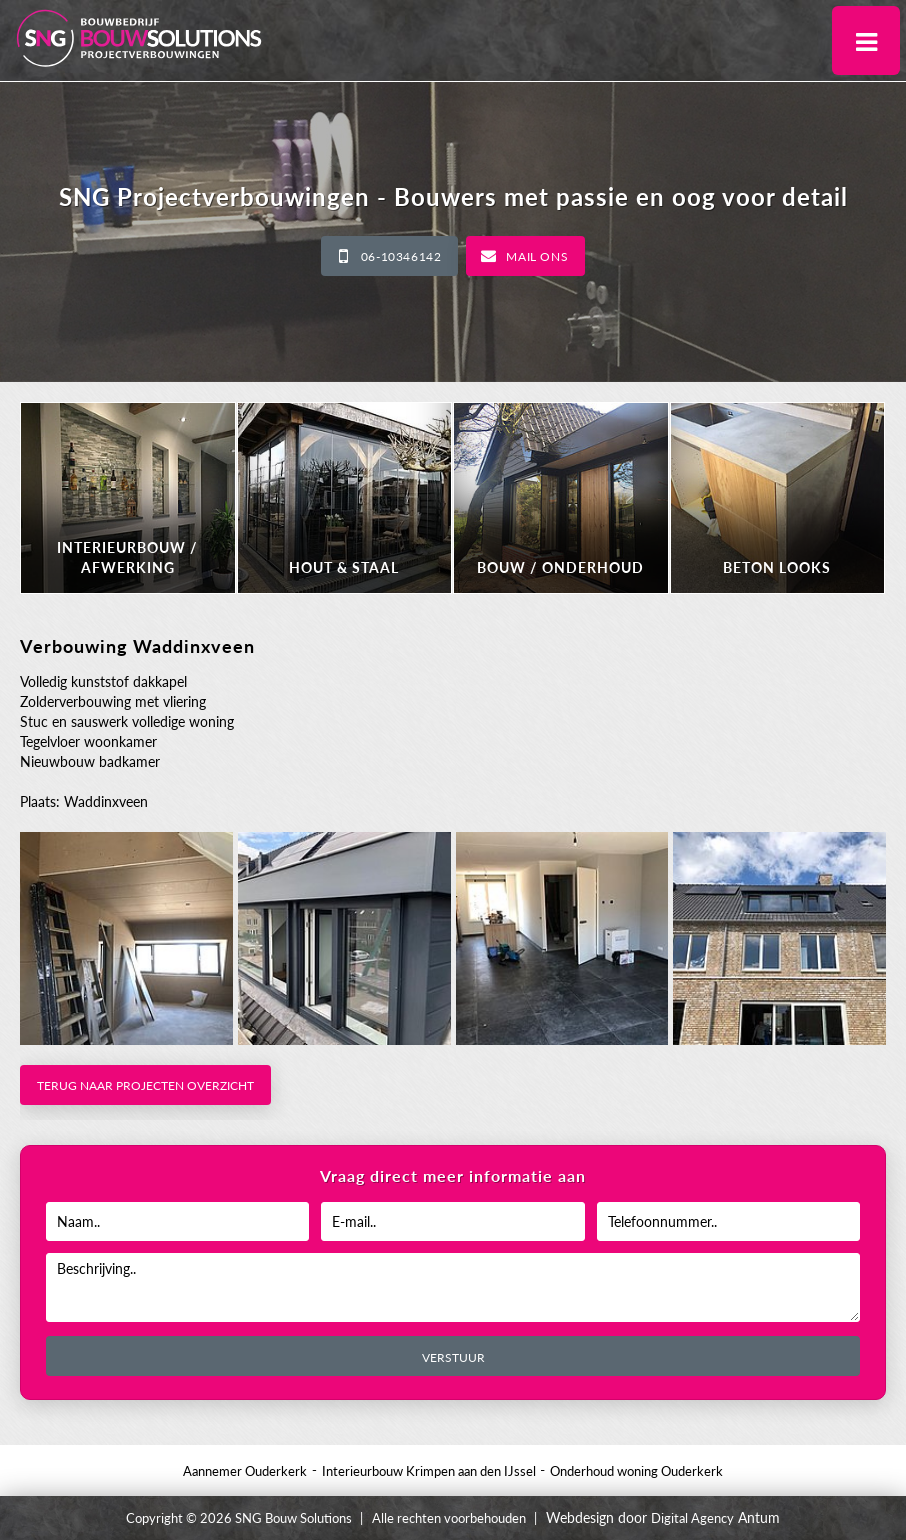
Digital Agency (692, 1518)
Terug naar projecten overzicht (145, 1085)
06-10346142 (401, 256)
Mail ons (537, 256)
